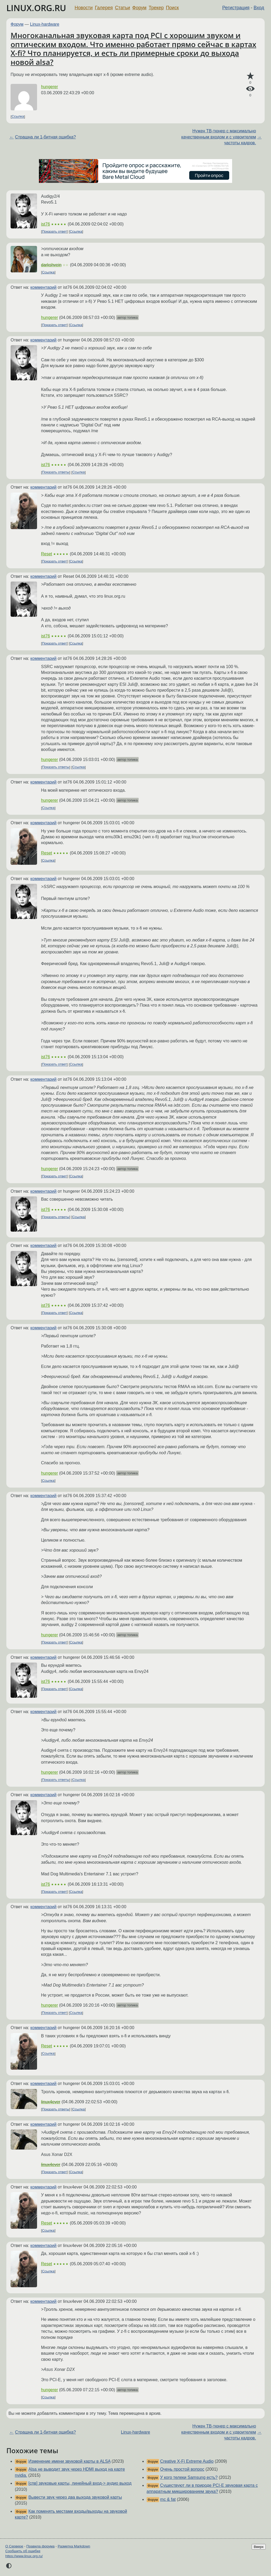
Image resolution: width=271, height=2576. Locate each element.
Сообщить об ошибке (22, 2551)
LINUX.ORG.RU (36, 7)
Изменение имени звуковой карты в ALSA (69, 2461)
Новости (84, 7)
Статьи (122, 7)
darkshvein (51, 265)
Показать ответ (54, 231)
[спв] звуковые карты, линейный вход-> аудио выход (79, 2483)
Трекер (156, 7)
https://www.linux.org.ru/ (24, 2556)
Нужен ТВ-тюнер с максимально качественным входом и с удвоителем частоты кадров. (218, 137)
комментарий (43, 287)
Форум (139, 7)
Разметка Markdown (74, 2546)
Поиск (172, 7)
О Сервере (14, 2546)
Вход (259, 7)
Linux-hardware (44, 24)
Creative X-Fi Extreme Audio (187, 2461)
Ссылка (18, 117)
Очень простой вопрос (182, 2469)
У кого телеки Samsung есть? (189, 2477)
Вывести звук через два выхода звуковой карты (75, 2497)
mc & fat (168, 2499)
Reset (46, 554)
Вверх (259, 2547)
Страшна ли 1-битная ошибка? (45, 137)
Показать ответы (55, 472)
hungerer (49, 86)
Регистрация (236, 7)
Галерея (104, 7)
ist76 (45, 224)
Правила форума (40, 2546)
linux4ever (50, 2102)
